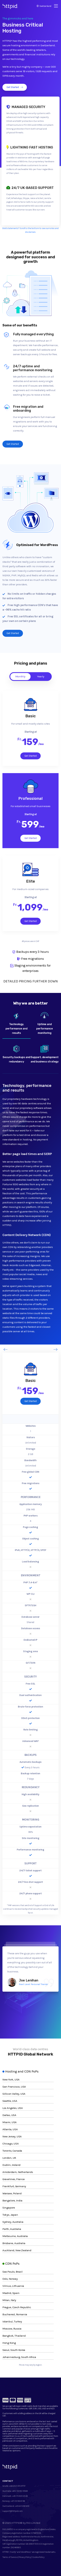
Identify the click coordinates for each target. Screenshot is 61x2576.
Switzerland (44, 6)
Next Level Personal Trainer (33, 1984)
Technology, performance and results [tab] (16, 1023)
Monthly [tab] (20, 676)
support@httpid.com (12, 2511)
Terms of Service (10, 2557)
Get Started (15, 87)
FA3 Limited (33, 2522)
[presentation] (5, 1350)
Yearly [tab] (40, 676)
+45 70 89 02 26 (20, 2496)
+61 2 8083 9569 (20, 2491)
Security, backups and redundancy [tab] (16, 1054)
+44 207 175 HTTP (17, 2486)
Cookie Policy (38, 2557)
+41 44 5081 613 (22, 2506)
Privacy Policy (25, 2557)
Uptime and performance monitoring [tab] (45, 1023)
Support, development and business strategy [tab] (45, 1054)
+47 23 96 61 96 (18, 2501)
